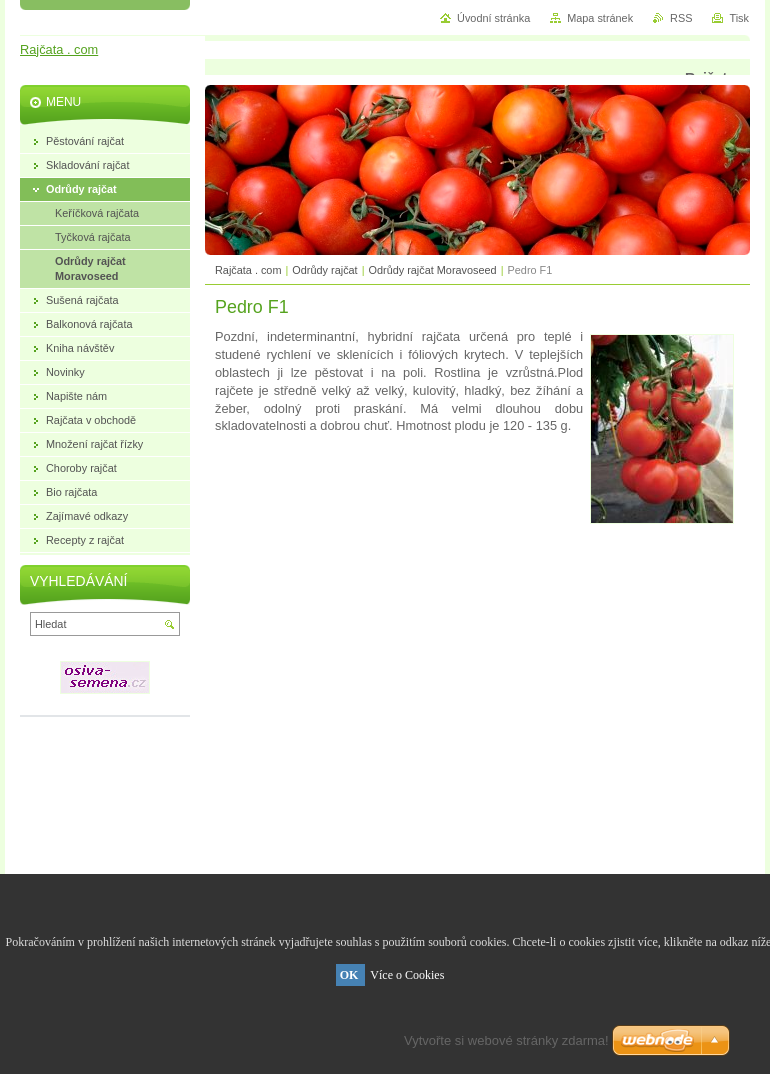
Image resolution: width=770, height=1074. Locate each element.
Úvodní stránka (493, 18)
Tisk (739, 18)
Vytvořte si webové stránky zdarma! (506, 1040)
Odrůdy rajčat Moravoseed (433, 270)
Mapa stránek (600, 18)
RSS (681, 18)
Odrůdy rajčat (324, 270)
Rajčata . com (248, 270)
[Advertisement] (478, 641)
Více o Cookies (407, 975)
